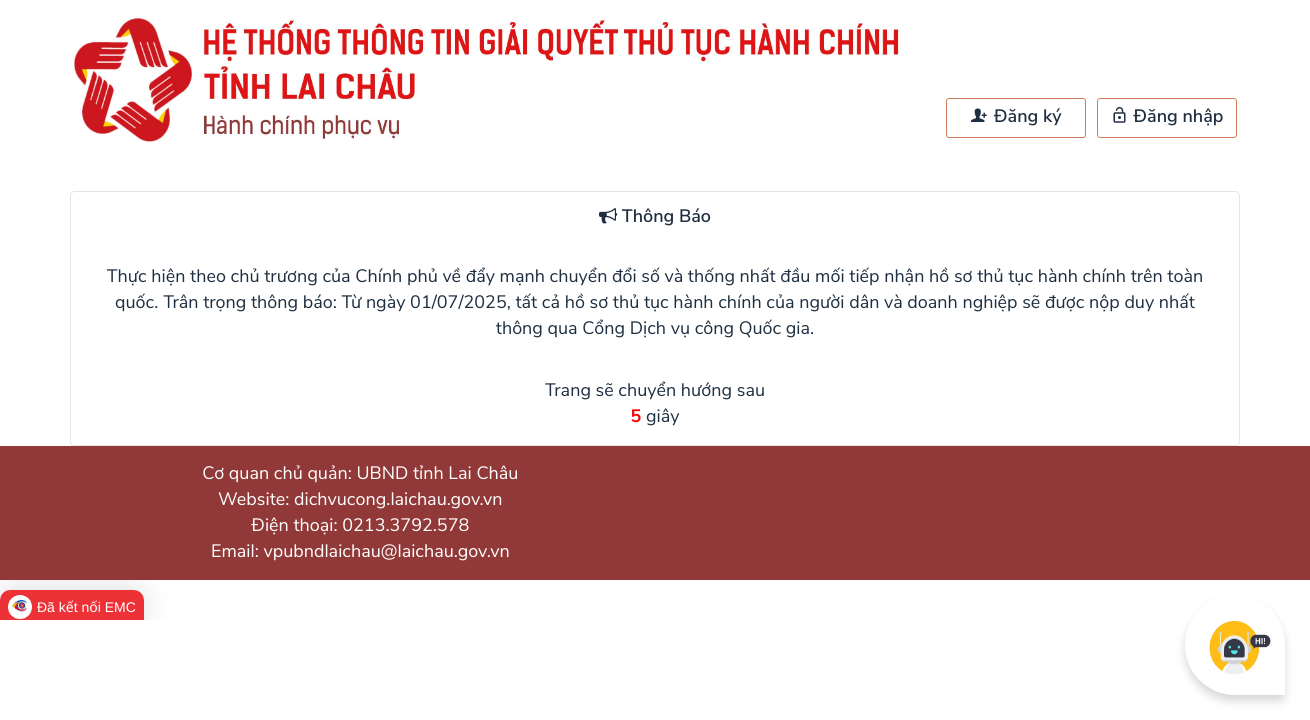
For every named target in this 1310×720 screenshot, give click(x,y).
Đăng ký (1016, 117)
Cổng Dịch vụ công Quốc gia (696, 329)
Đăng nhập (1167, 117)
